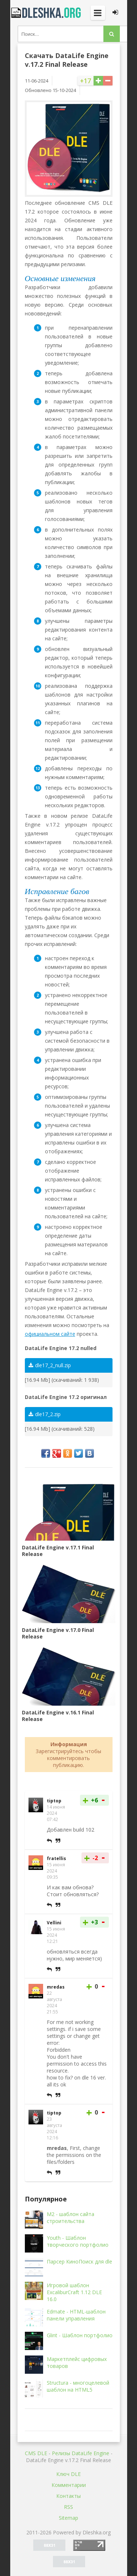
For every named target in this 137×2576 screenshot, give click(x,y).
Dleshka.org (46, 13)
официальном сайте (50, 1333)
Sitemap (68, 2517)
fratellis (56, 1858)
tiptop (54, 1801)
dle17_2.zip (44, 1414)
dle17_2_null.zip (49, 1365)
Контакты (68, 2495)
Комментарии (69, 2484)
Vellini (54, 1923)
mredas (56, 1987)
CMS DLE (36, 2453)
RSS (68, 2506)
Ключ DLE (68, 2473)
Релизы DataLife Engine (80, 2453)
